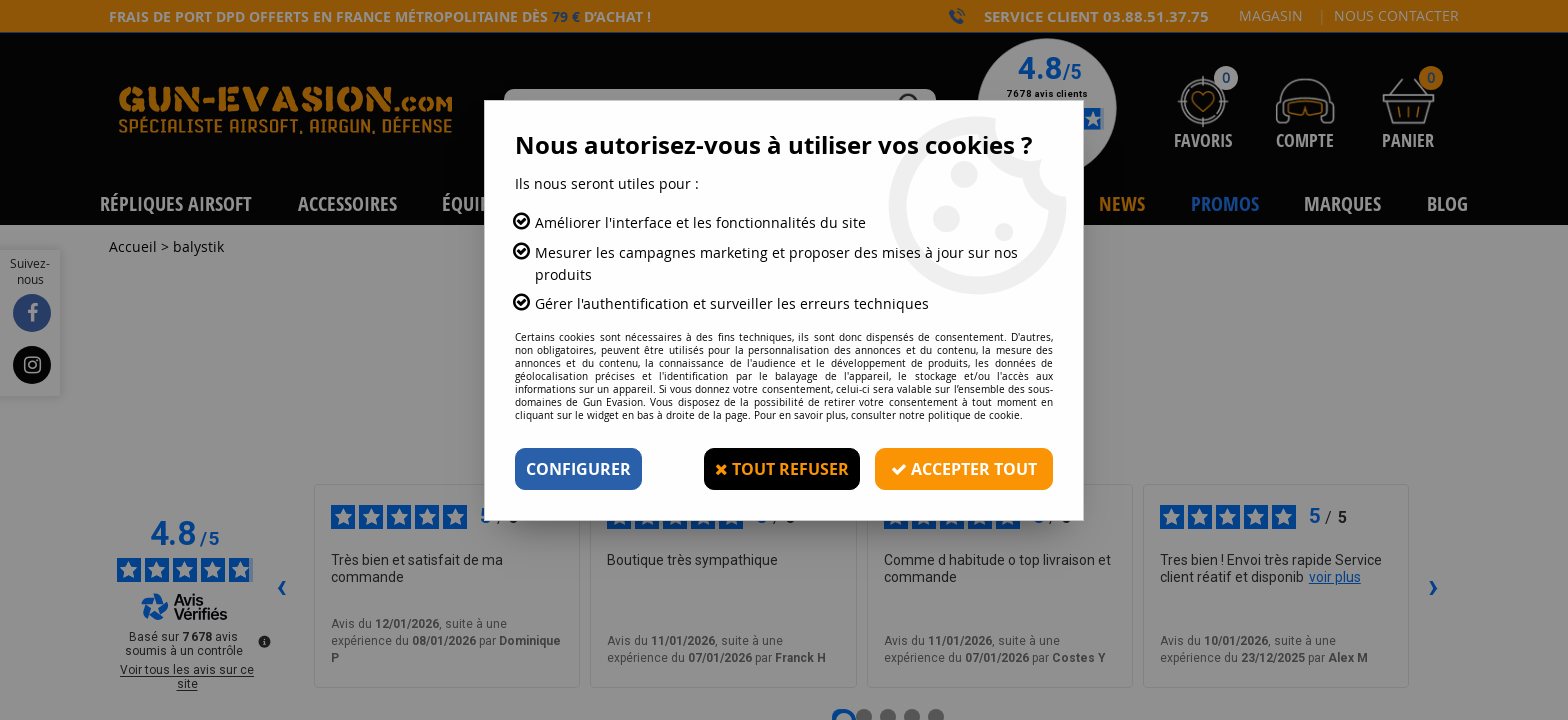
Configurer (578, 469)
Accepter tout (964, 469)
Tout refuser (782, 469)
